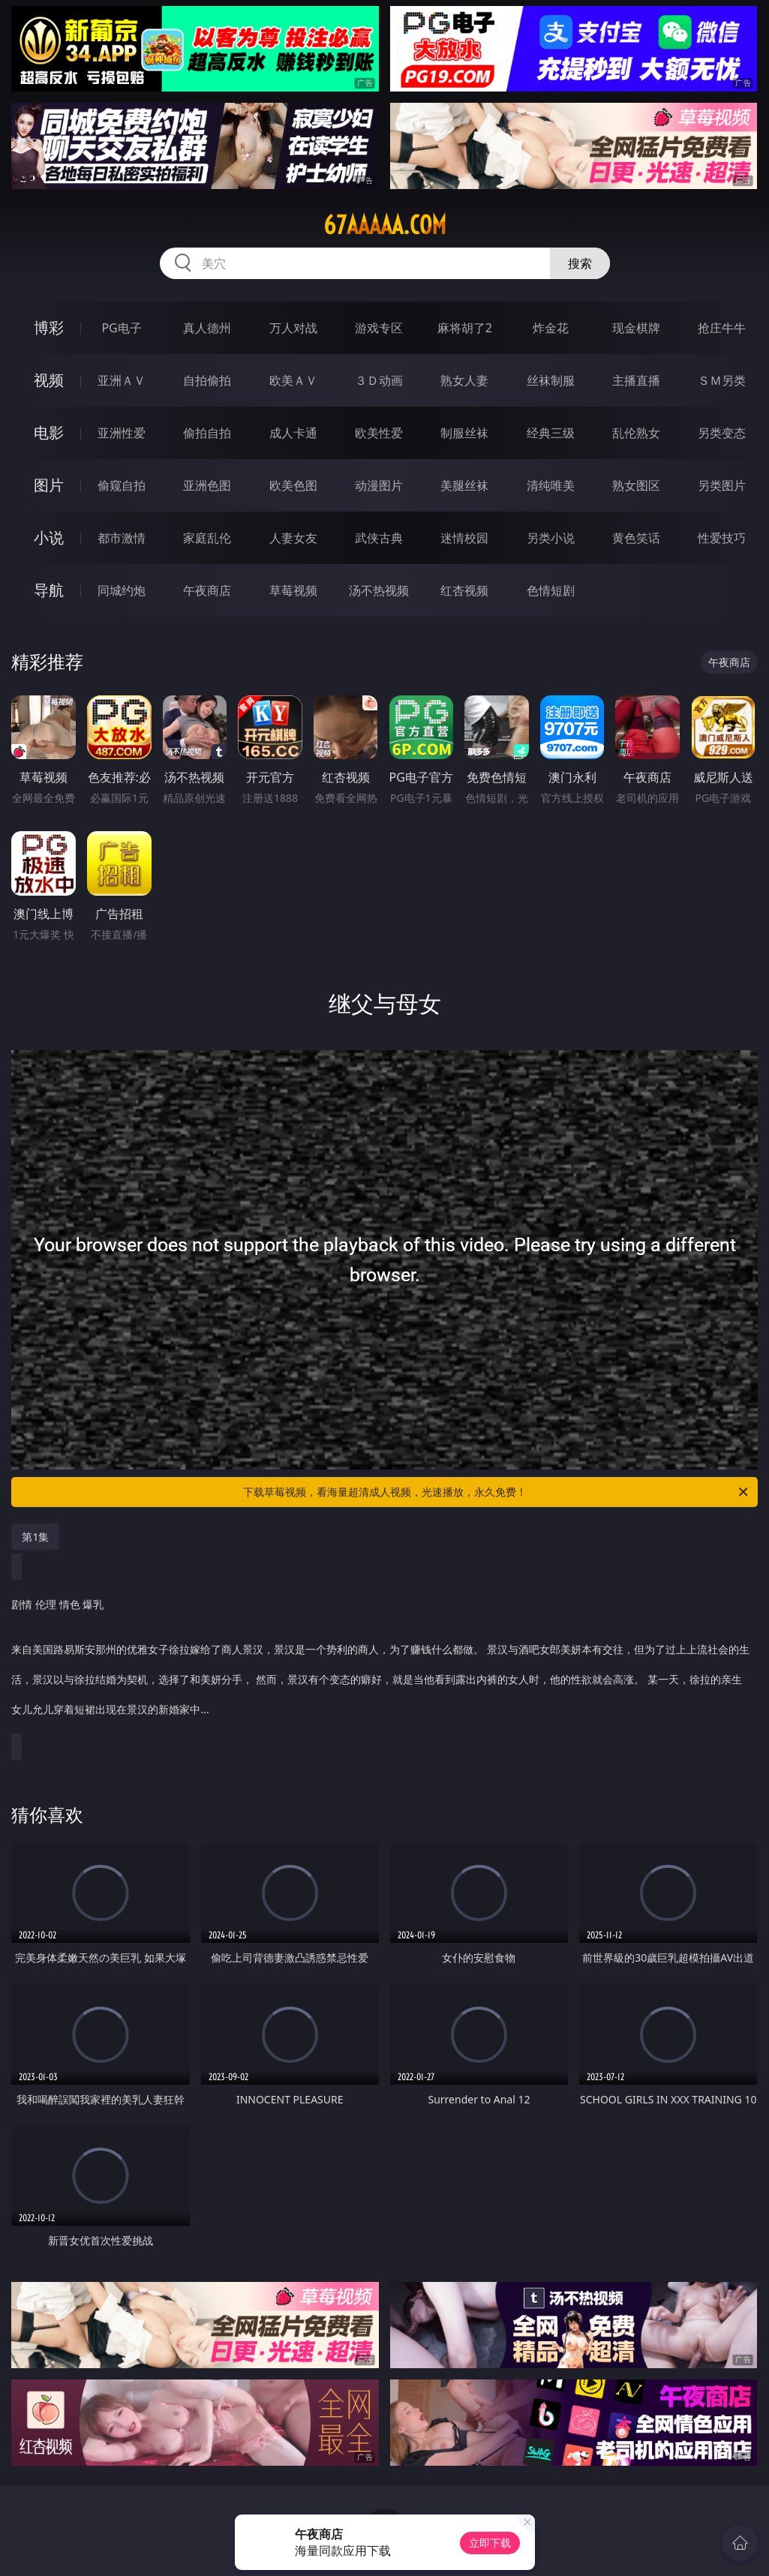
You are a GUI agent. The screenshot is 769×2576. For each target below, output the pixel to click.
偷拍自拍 (207, 433)
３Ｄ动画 (379, 380)
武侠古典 (379, 538)
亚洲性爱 (122, 433)
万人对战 (293, 328)
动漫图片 (379, 485)
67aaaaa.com (384, 225)
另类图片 (722, 485)
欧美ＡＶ (293, 380)
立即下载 (490, 2542)
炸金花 (551, 328)
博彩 (49, 327)
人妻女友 (293, 538)
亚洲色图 (207, 485)
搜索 (580, 263)
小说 (49, 537)
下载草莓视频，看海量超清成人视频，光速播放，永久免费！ (496, 1492)
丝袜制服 (551, 380)
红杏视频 (464, 590)
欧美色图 (293, 485)
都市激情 (122, 538)
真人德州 (207, 328)
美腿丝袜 (464, 485)
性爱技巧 (722, 538)
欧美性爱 (379, 433)
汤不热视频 (379, 590)
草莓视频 (293, 590)
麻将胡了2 (464, 328)
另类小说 (551, 538)
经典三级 (551, 433)
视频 (49, 380)
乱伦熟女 (636, 433)
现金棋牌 (636, 328)
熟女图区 (636, 485)
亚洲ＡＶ (122, 380)
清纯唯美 (551, 485)
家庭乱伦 (207, 538)
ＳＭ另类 (722, 380)
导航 (49, 590)
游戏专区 (379, 328)
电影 (49, 432)
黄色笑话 (636, 538)
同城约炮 (122, 590)
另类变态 (722, 433)
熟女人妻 (464, 380)
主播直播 (636, 380)
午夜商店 (207, 590)
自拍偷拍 (207, 380)
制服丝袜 (464, 433)
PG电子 (121, 328)
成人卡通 (293, 433)
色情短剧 (551, 590)
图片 (49, 485)
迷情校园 (464, 538)
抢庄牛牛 (722, 328)
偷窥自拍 (122, 485)
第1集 (35, 1537)
